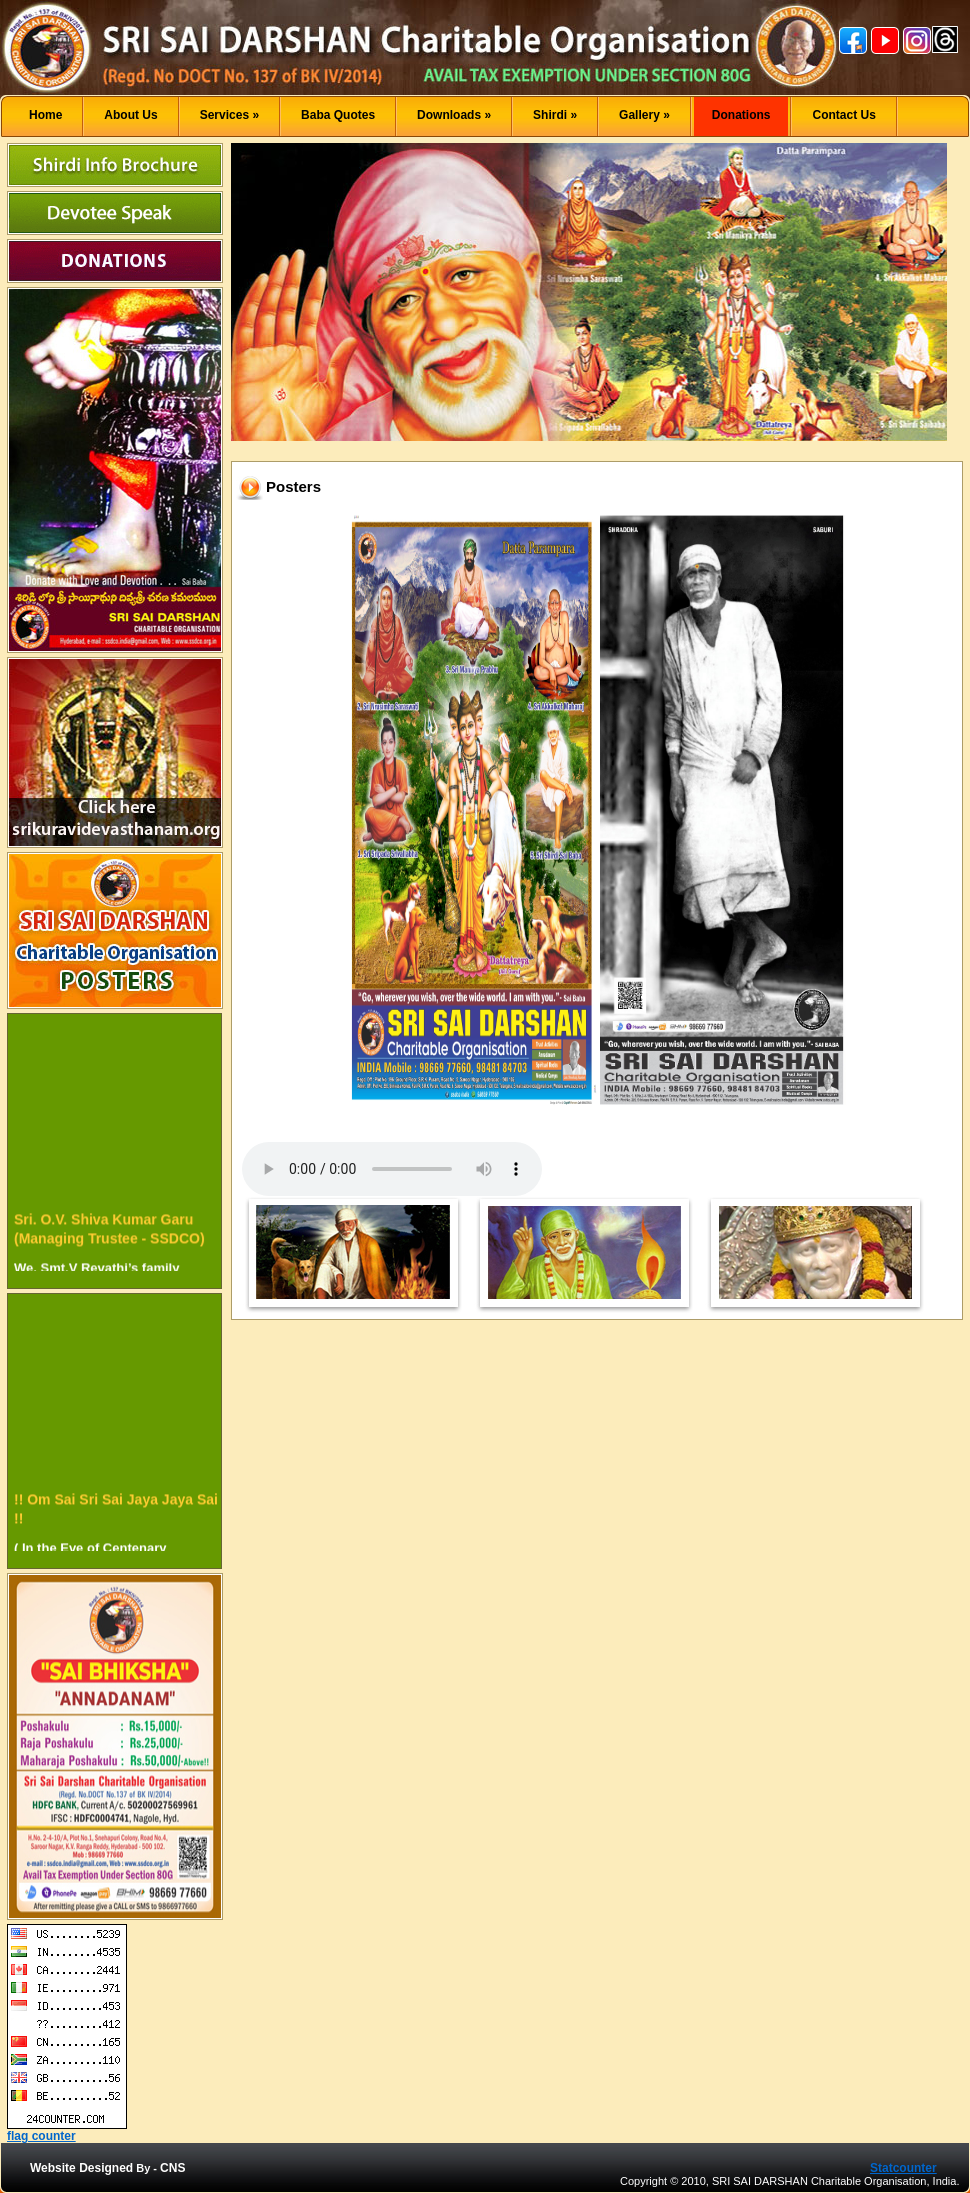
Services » (229, 115)
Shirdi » (555, 115)
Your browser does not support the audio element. (392, 1169)
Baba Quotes (338, 115)
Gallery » (644, 115)
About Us (130, 115)
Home (45, 115)
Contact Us (843, 115)
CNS (172, 2168)
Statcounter (903, 2168)
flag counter (41, 2136)
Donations (741, 115)
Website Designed (81, 2168)
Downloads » (454, 115)
